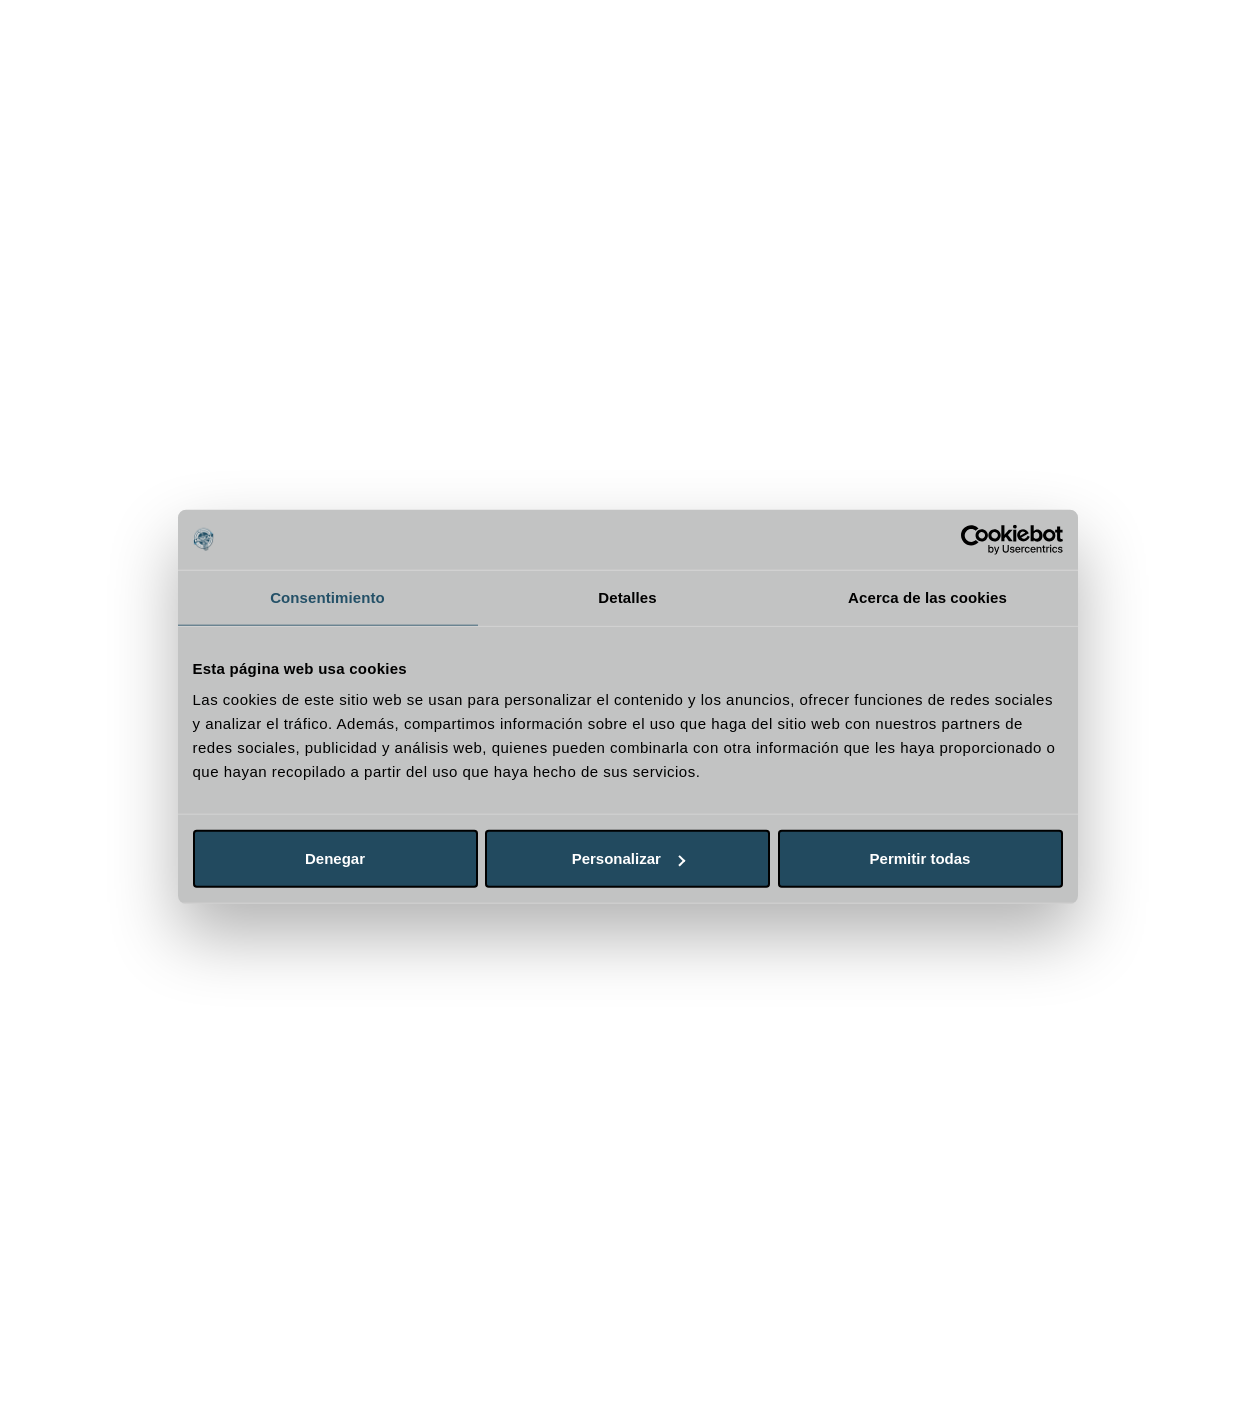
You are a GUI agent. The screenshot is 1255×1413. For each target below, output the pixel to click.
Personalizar (628, 858)
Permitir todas (920, 858)
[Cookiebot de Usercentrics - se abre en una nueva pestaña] (975, 539)
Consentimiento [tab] (327, 596)
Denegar (335, 858)
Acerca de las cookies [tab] (927, 596)
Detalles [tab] (627, 596)
